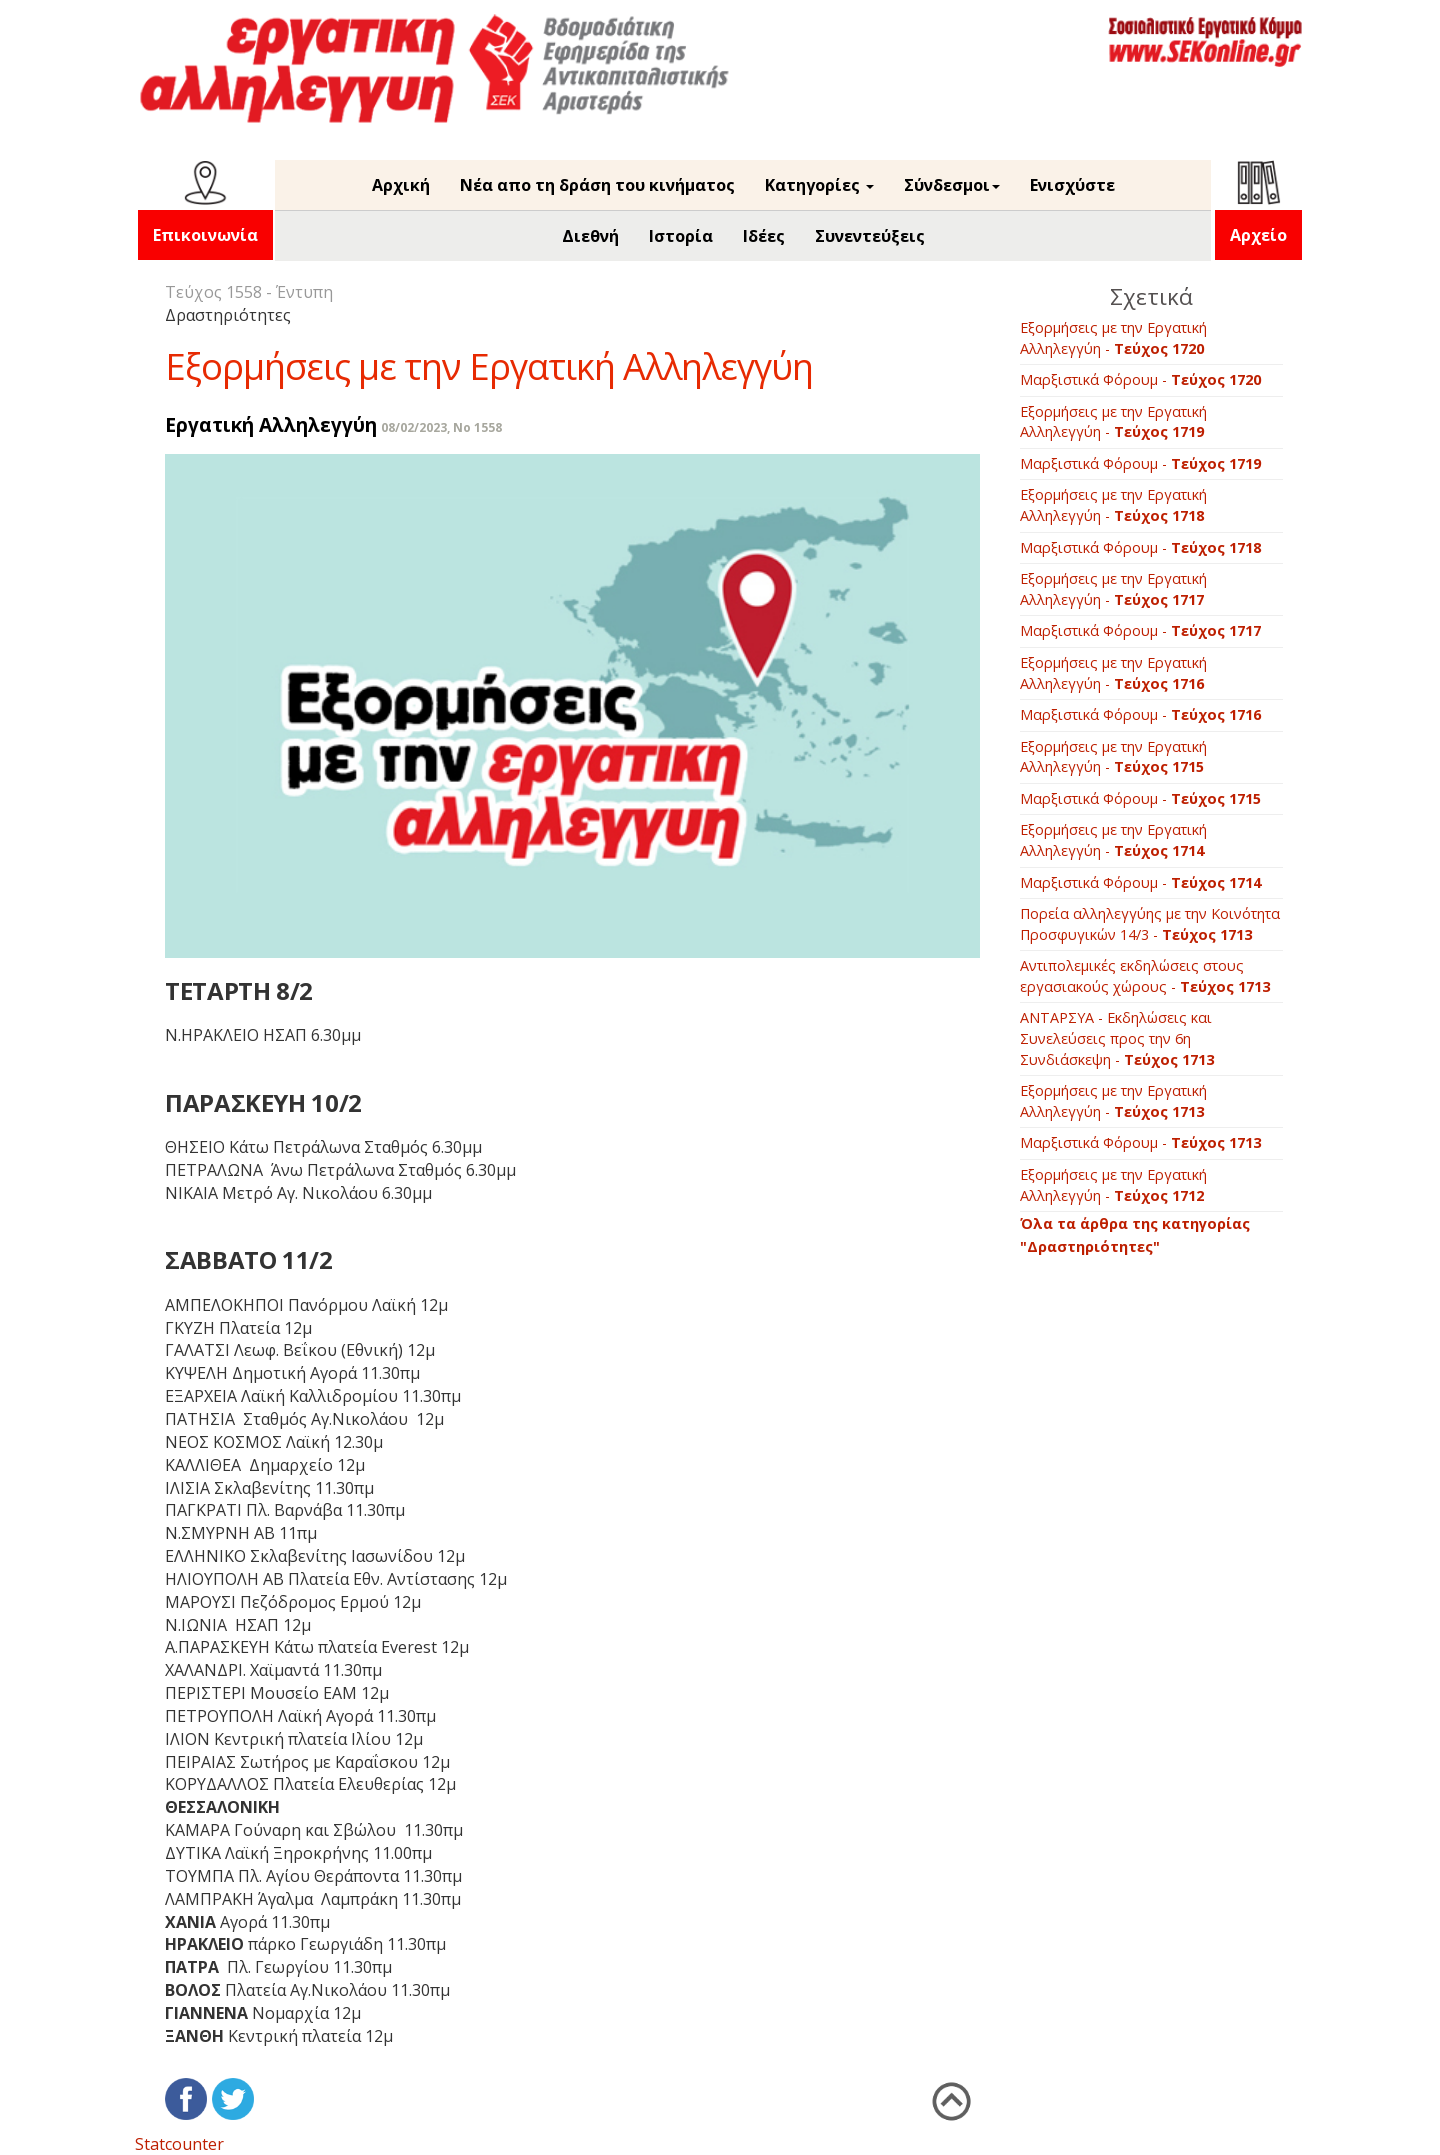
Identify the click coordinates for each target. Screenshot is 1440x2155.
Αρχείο (1258, 235)
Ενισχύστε (1072, 185)
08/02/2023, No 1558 (441, 427)
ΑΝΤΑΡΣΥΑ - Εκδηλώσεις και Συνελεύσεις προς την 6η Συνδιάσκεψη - (1117, 1038)
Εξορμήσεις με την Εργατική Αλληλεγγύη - (1113, 338)
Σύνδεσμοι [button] (952, 185)
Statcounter (179, 2144)
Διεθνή (590, 236)
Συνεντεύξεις (870, 236)
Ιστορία (681, 236)
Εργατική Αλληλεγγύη (271, 424)
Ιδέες (764, 236)
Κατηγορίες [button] (819, 185)
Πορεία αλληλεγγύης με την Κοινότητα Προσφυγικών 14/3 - (1150, 924)
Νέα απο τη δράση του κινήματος (597, 185)
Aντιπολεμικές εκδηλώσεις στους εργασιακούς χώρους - (1145, 976)
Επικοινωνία (205, 235)
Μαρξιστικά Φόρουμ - (1140, 379)
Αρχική (401, 185)
